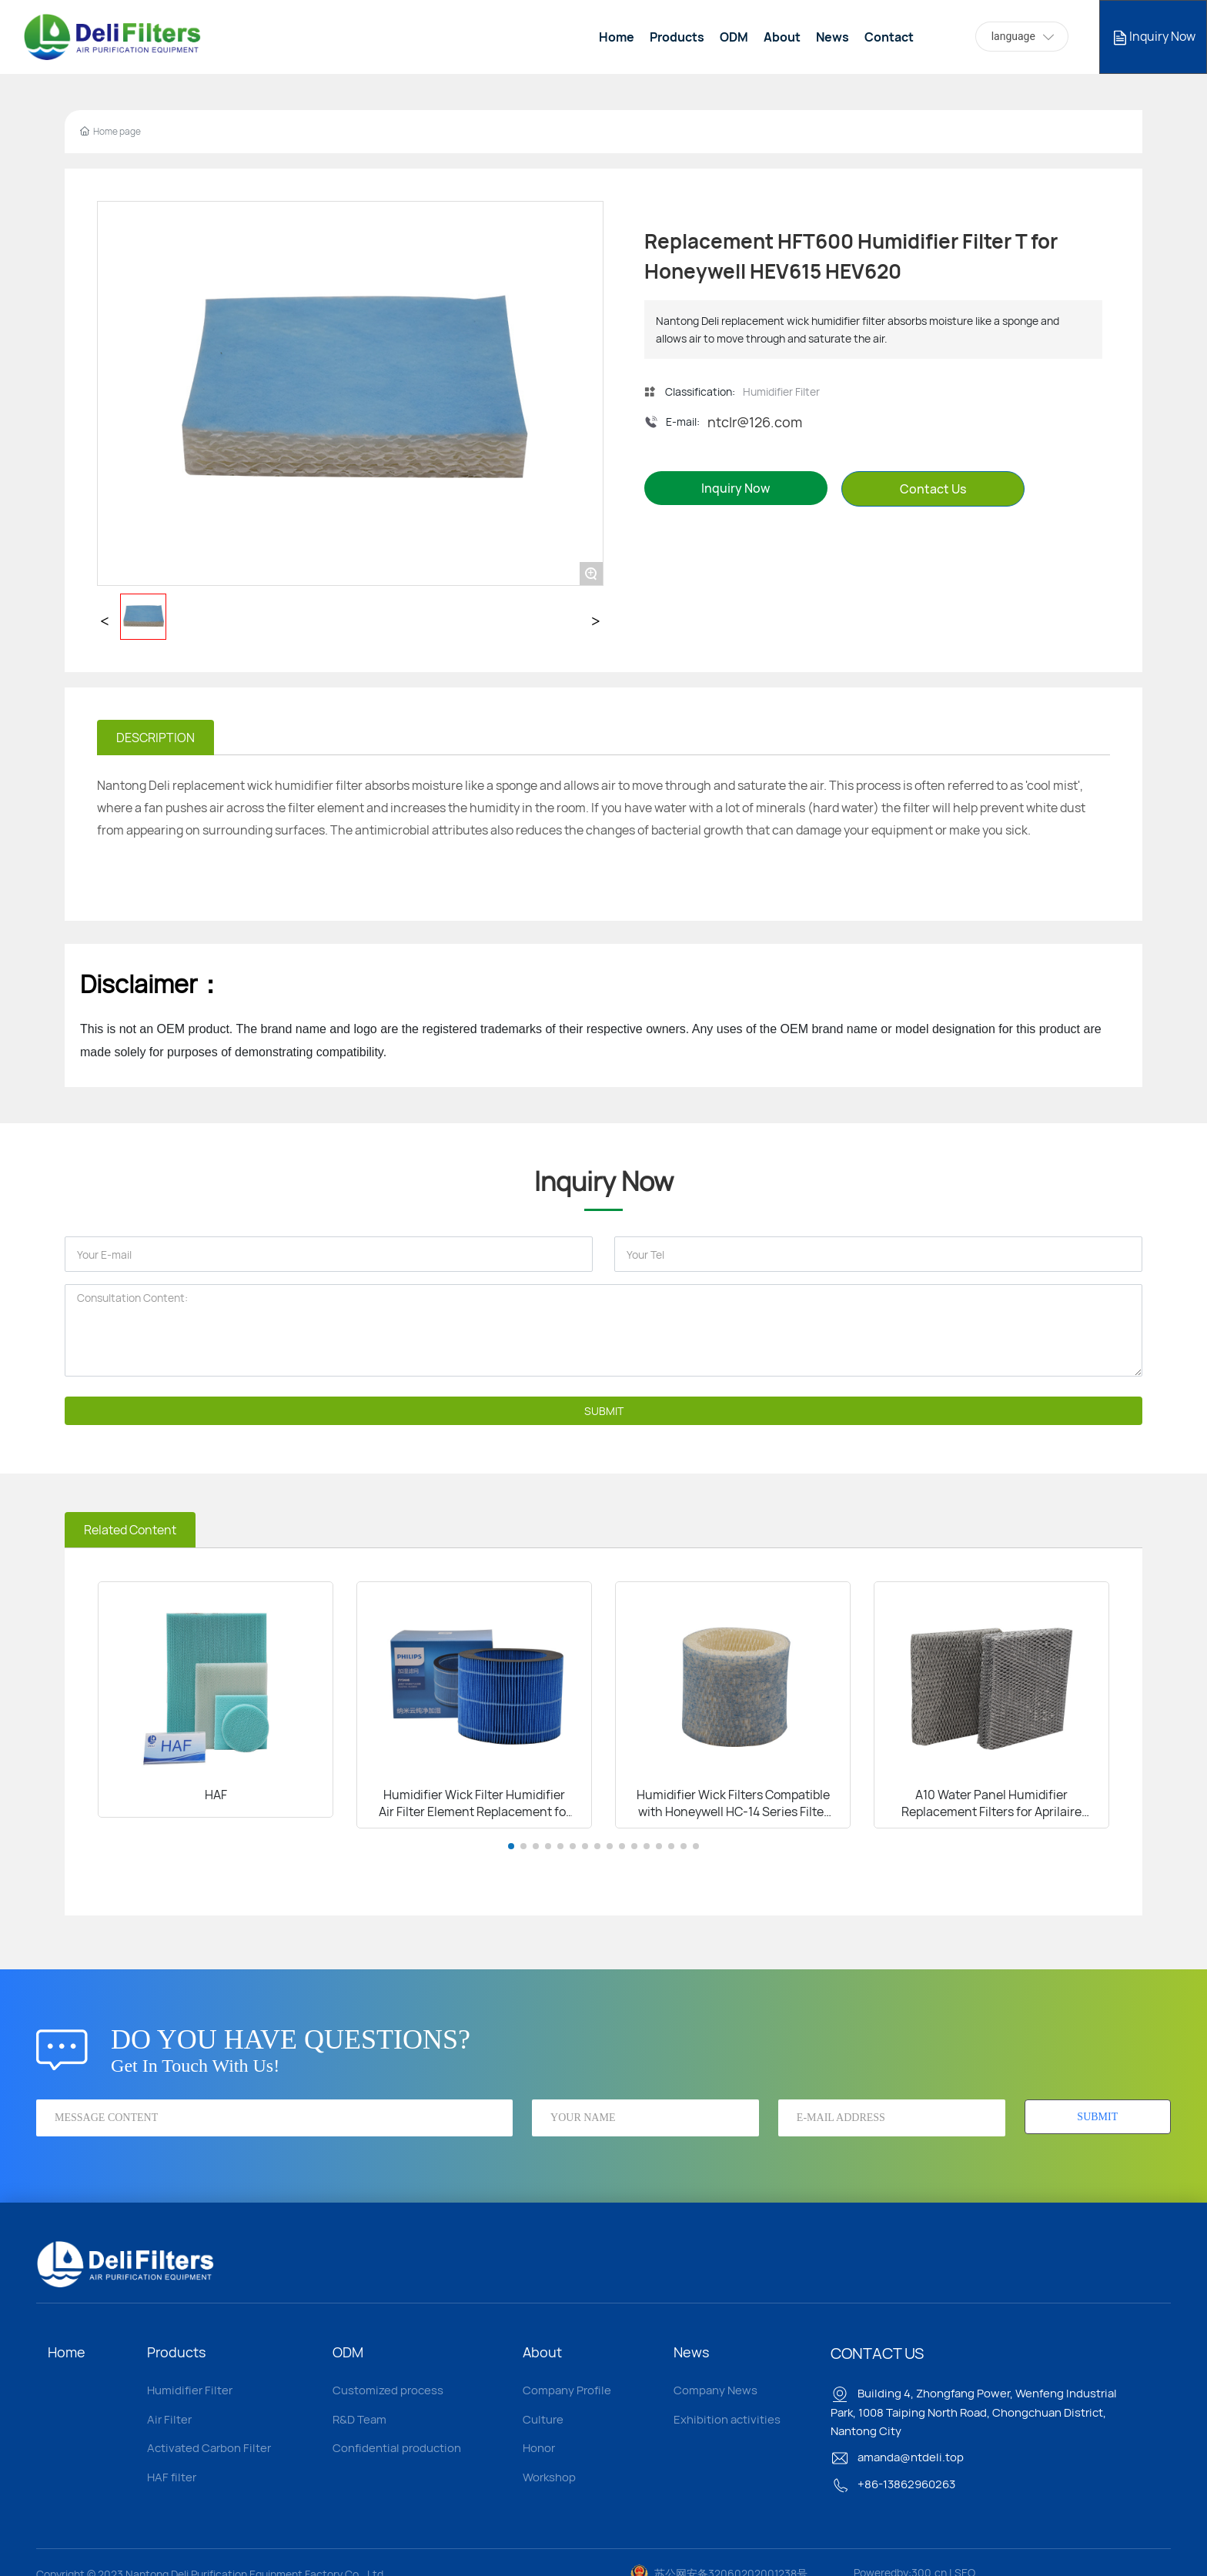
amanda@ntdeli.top (897, 2457)
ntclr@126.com (754, 422)
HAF (216, 1794)
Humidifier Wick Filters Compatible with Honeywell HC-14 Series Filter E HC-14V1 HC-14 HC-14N (733, 1811)
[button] (511, 1846)
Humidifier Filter (781, 391)
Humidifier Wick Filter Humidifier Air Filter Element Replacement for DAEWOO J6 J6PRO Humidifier (474, 1811)
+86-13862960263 (893, 2484)
